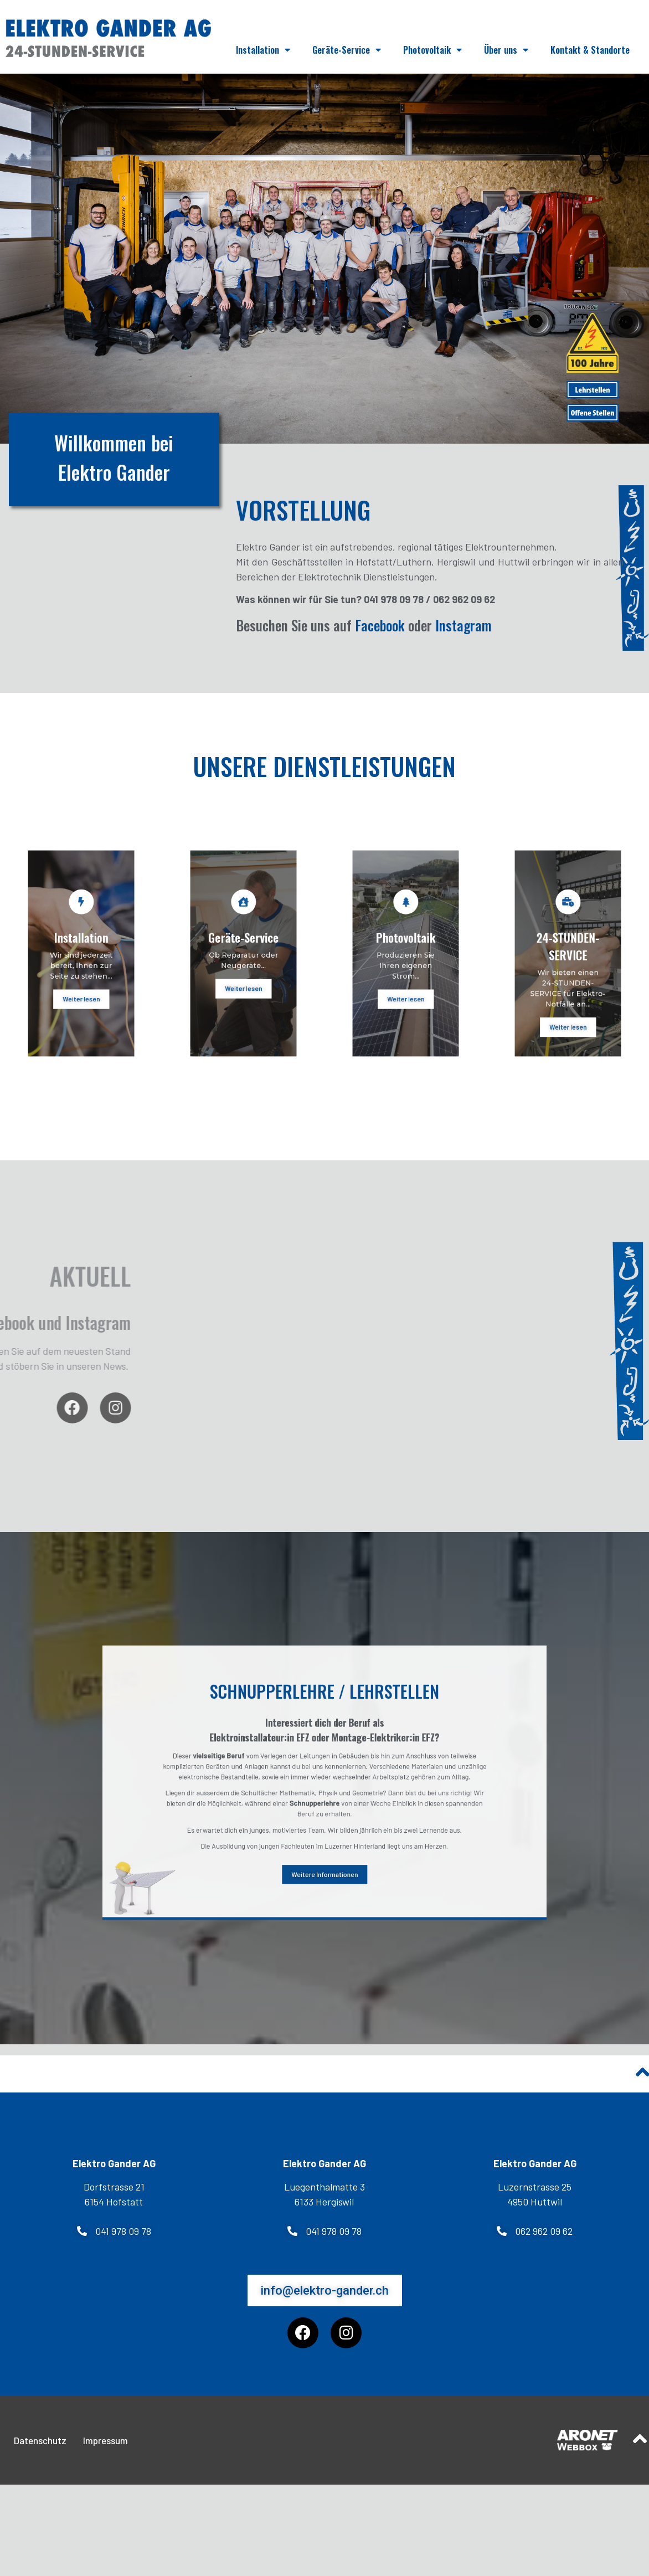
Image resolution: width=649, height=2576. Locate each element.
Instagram (463, 643)
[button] (114, 2249)
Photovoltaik (432, 50)
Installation (263, 50)
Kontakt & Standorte (590, 49)
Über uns (506, 50)
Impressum (105, 2458)
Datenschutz (40, 2458)
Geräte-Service (346, 50)
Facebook (380, 643)
